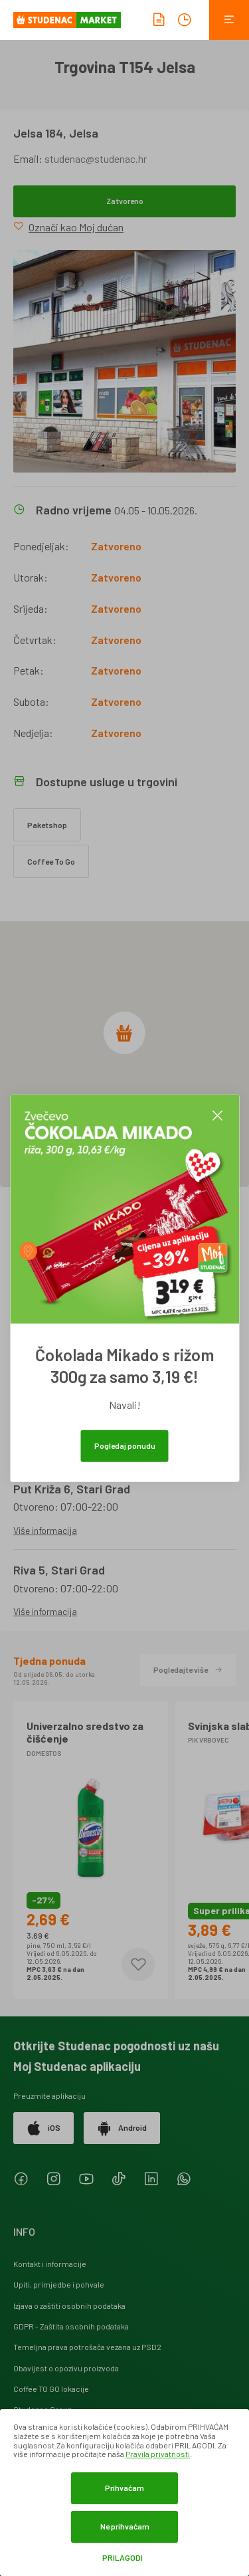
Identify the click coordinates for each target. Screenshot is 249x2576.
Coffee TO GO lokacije (51, 2388)
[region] (124, 1054)
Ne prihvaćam (124, 2526)
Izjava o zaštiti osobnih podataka (69, 2305)
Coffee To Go (51, 861)
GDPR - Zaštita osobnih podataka (71, 2326)
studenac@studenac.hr (95, 158)
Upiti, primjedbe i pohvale (58, 2284)
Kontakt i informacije (49, 2263)
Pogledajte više (187, 1669)
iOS (43, 2128)
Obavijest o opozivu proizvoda (66, 2368)
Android (122, 2128)
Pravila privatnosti (157, 2453)
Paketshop (47, 824)
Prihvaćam (124, 2487)
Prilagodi (122, 2557)
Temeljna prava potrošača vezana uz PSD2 (87, 2346)
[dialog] (124, 2492)
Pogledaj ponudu (124, 1444)
